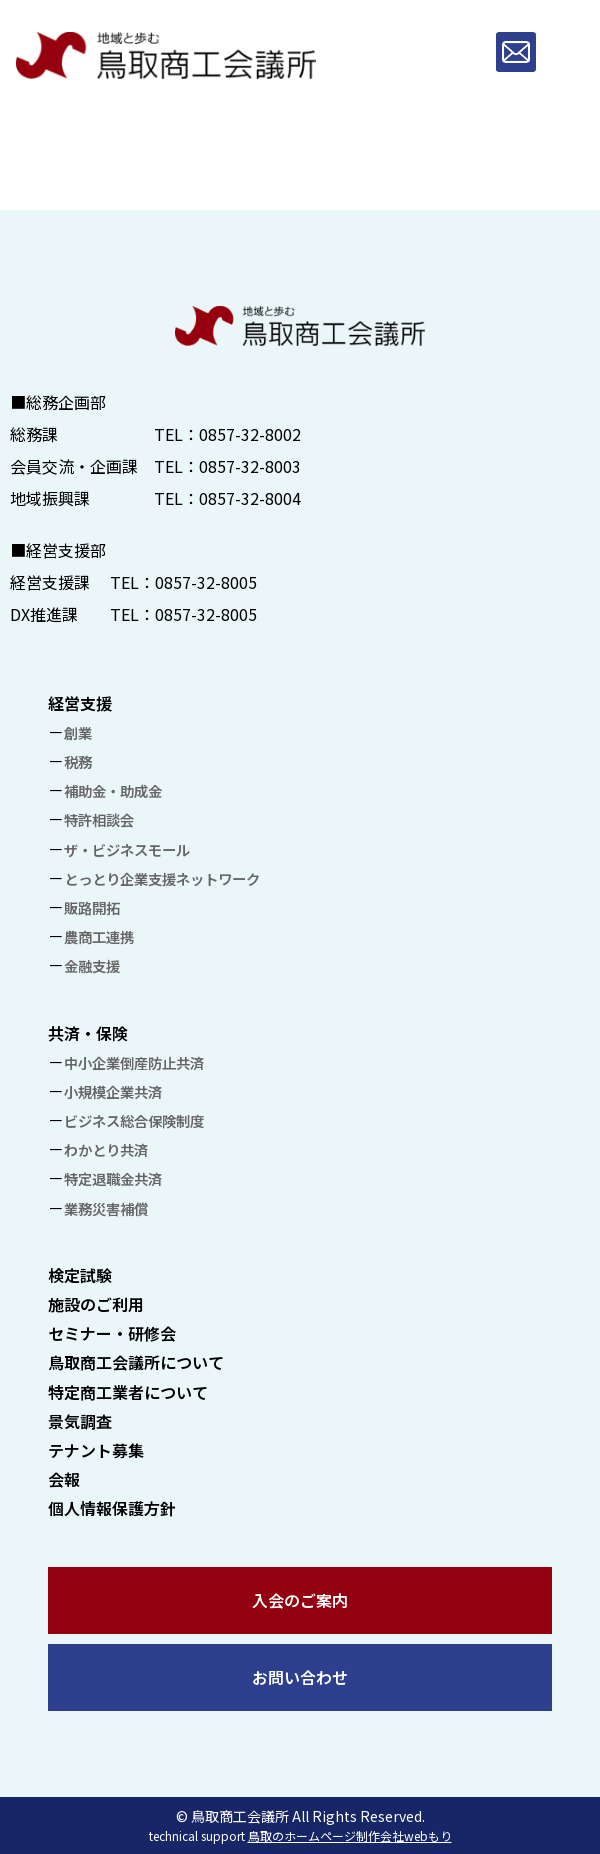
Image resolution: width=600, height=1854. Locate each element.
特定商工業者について (128, 1392)
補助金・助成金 (113, 790)
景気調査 (80, 1421)
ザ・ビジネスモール (127, 849)
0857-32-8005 (206, 582)
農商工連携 (99, 936)
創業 (78, 732)
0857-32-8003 (250, 466)
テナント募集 (96, 1450)
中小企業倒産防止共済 (134, 1062)
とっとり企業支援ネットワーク (162, 878)
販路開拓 (92, 907)
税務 (78, 761)
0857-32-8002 (250, 434)
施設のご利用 (96, 1304)
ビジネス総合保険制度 (134, 1120)
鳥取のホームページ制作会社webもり (350, 1835)
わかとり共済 (106, 1149)
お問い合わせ (300, 1677)
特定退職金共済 (113, 1178)
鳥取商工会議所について (136, 1362)
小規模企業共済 (113, 1091)
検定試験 (80, 1275)
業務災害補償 (106, 1208)
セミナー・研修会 (112, 1333)
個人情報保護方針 (112, 1508)
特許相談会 (99, 819)
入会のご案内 (300, 1600)
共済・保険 (88, 1033)
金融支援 (92, 965)
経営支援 (80, 703)
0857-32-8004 (250, 498)
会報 (64, 1479)
